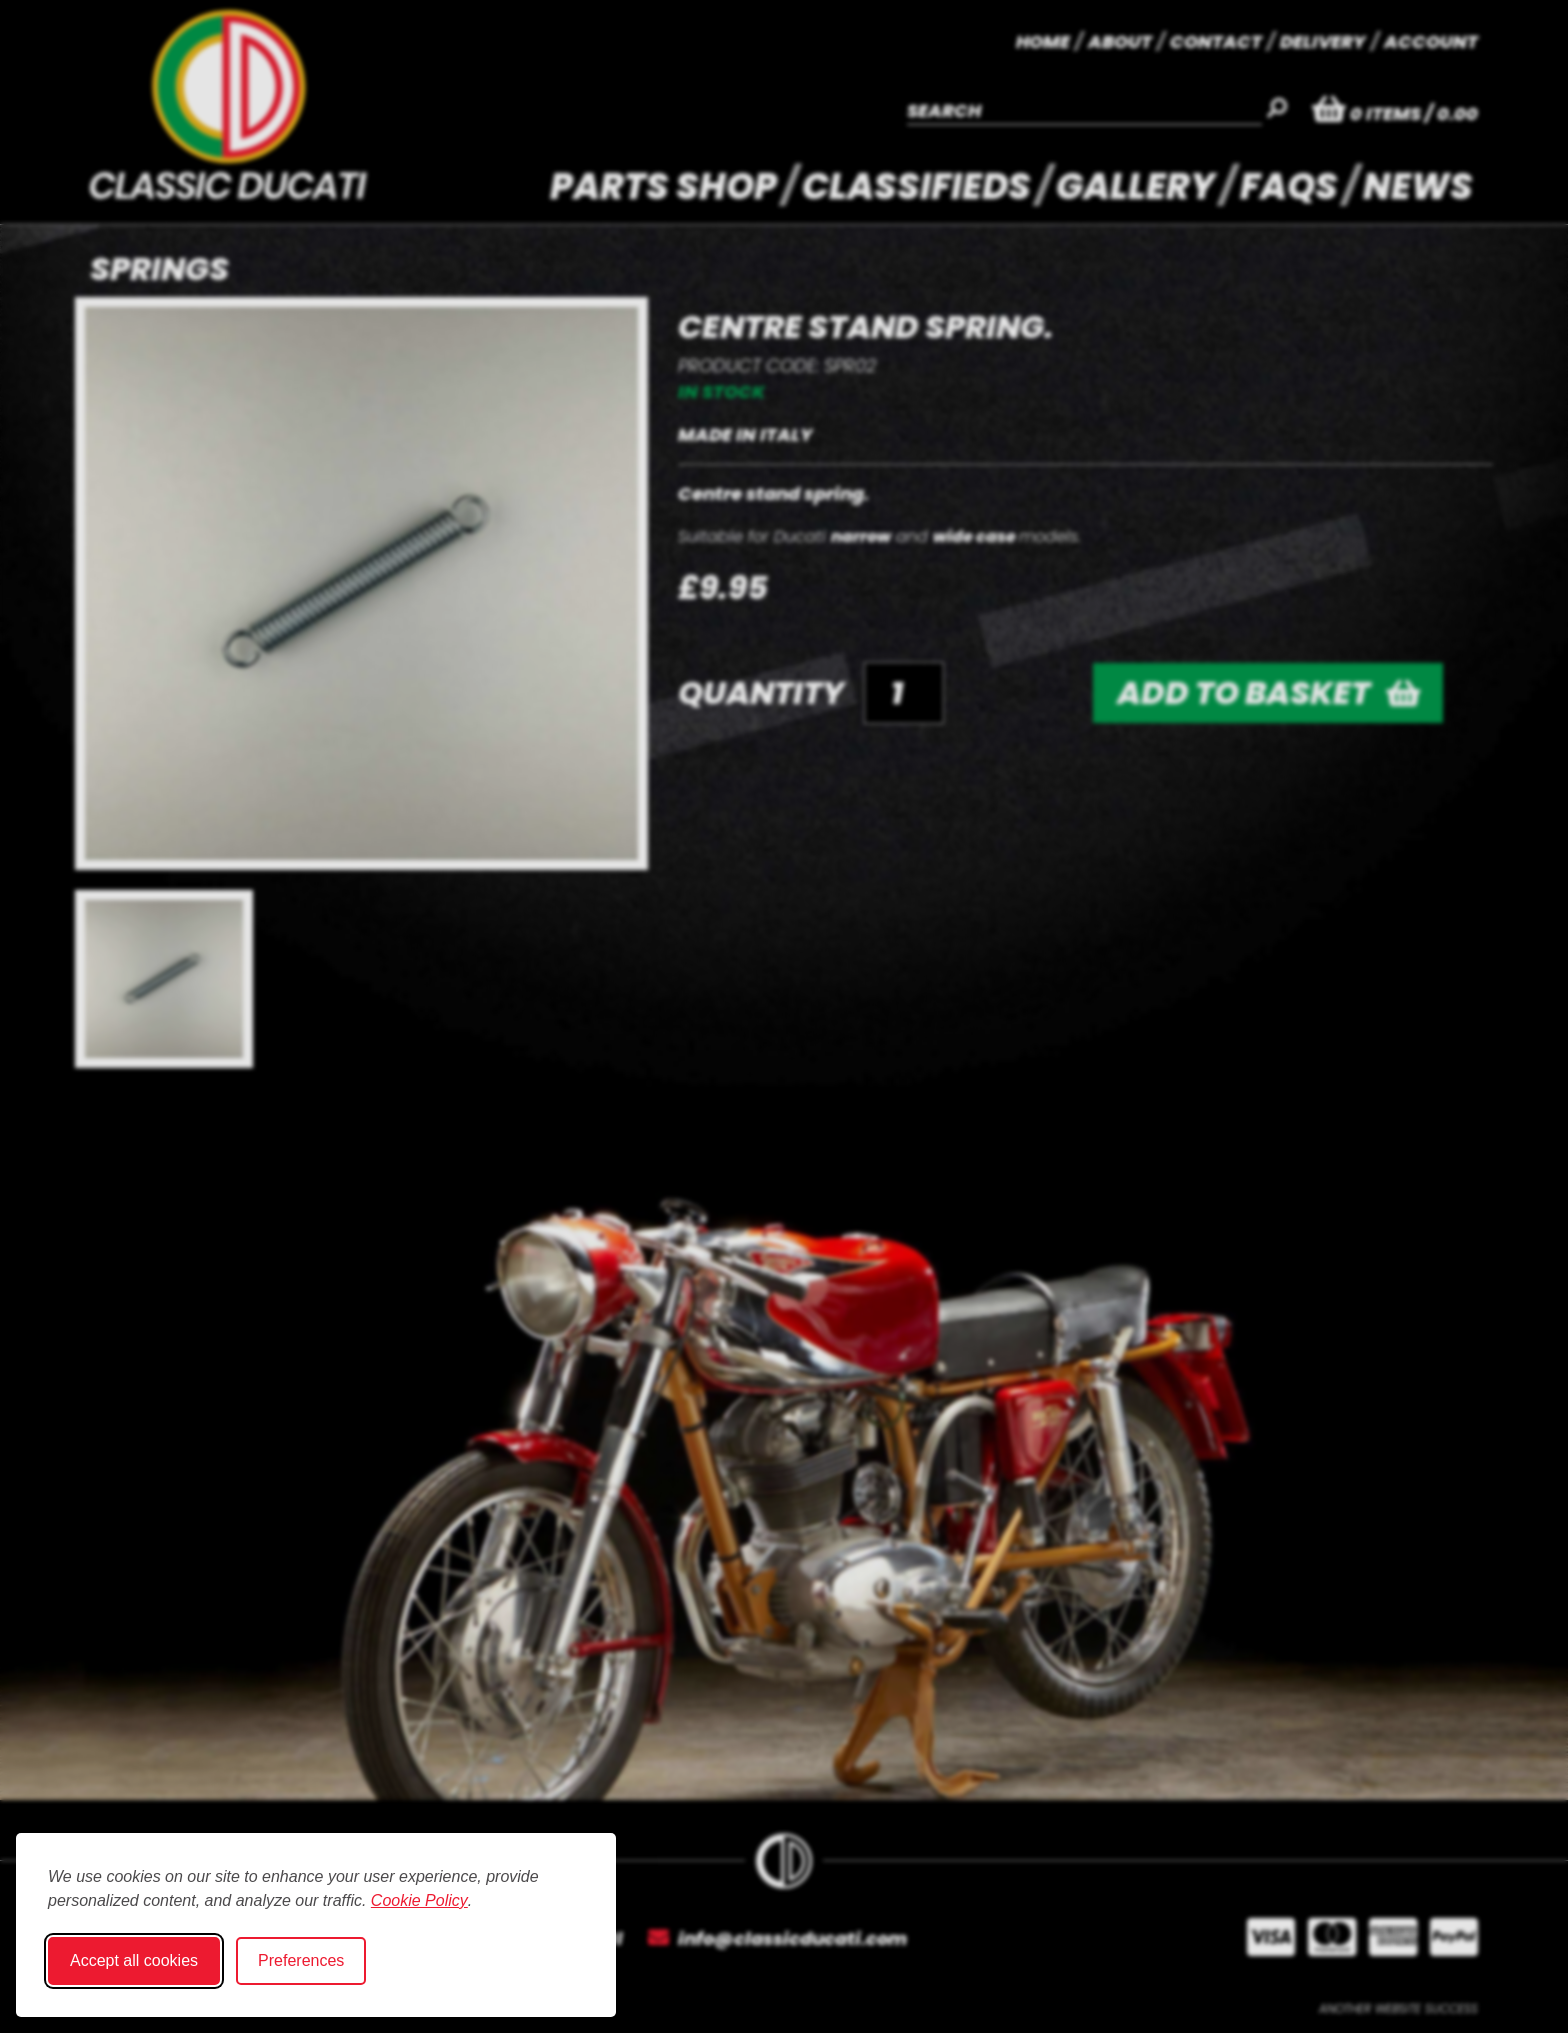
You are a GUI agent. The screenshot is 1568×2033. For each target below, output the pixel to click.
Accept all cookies (134, 1960)
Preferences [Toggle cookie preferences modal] (301, 1960)
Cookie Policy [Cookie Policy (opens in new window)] (419, 1900)
